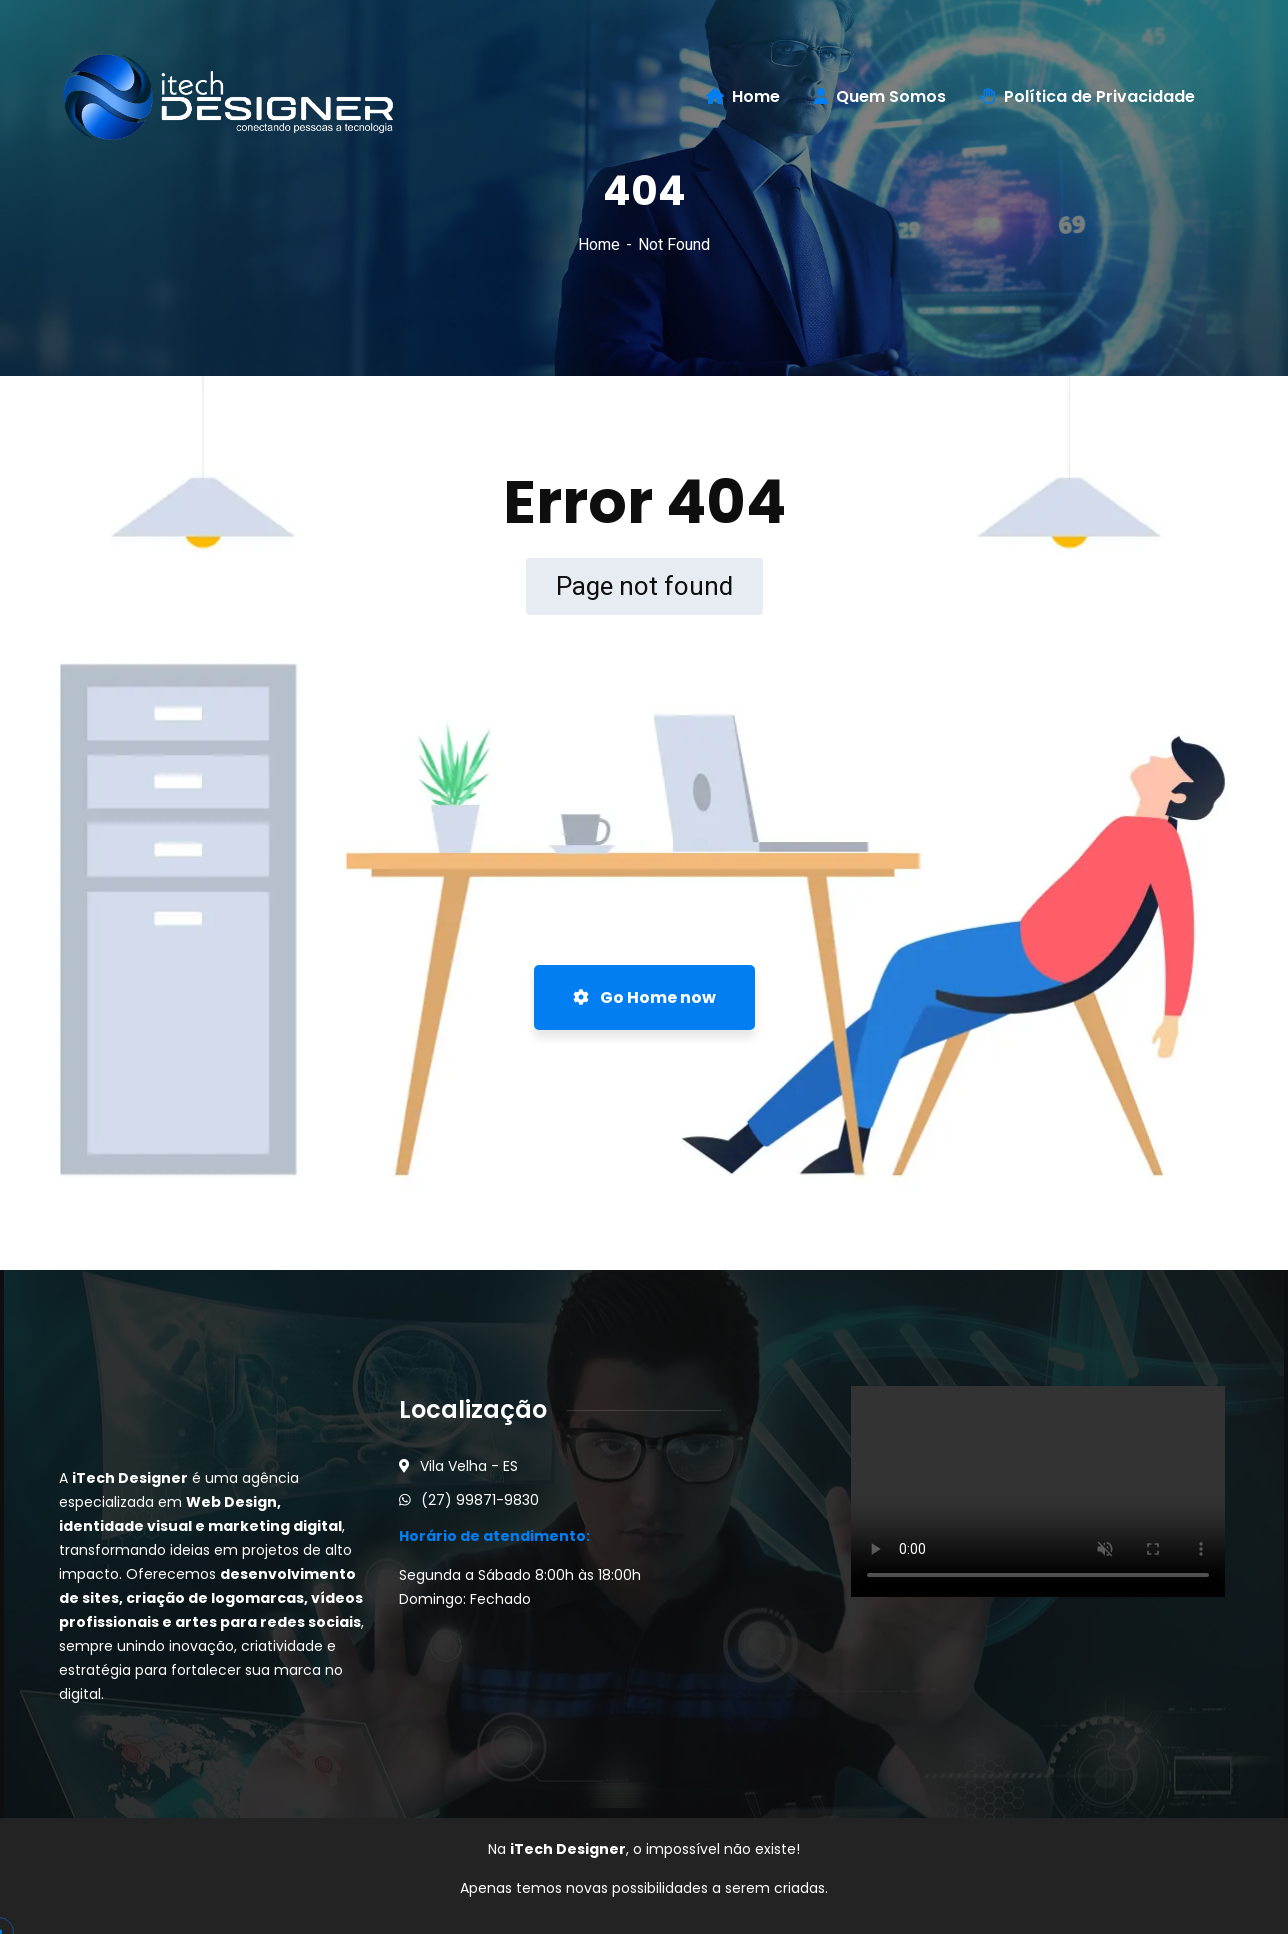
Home (599, 244)
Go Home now (644, 997)
